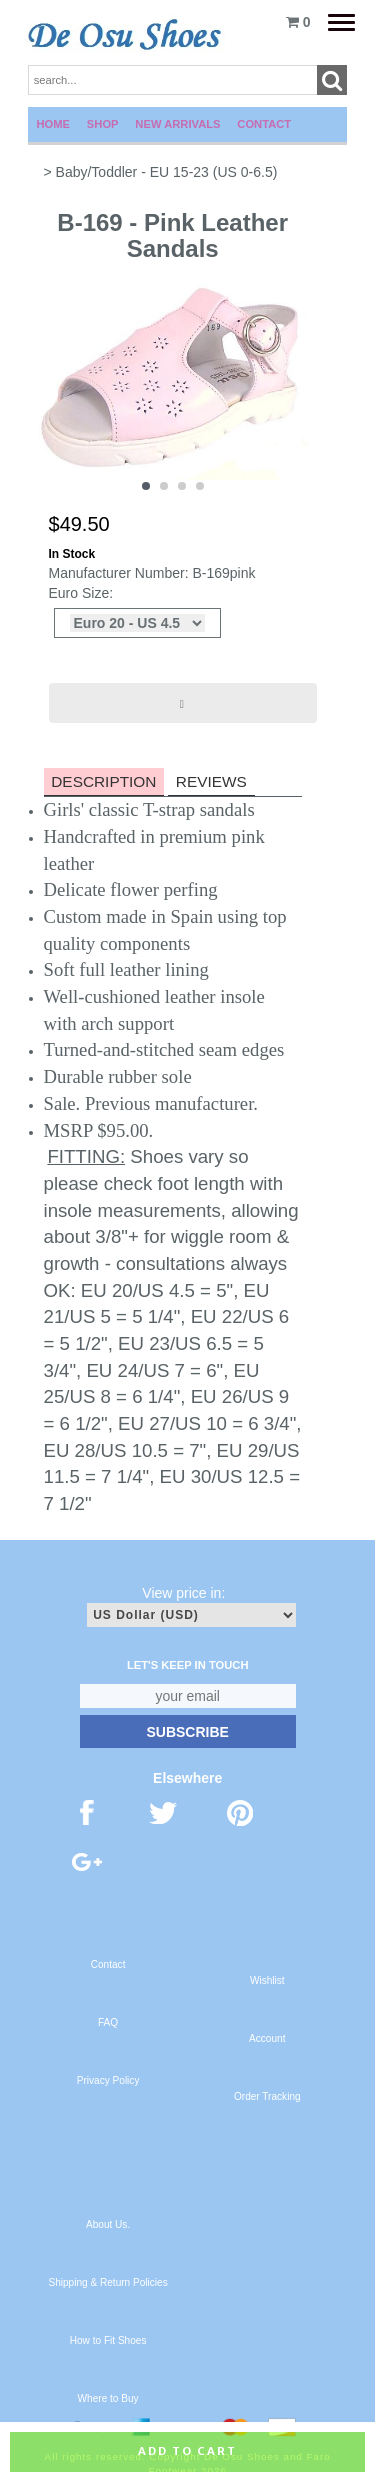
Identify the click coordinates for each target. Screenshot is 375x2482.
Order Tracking (267, 2096)
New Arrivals (177, 124)
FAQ (108, 2022)
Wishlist (267, 1980)
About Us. (108, 2224)
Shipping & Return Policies (107, 2282)
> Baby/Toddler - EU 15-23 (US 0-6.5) (161, 172)
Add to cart (187, 2451)
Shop (103, 124)
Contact (264, 124)
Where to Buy (108, 2398)
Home (54, 124)
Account (267, 2038)
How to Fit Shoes (108, 2340)
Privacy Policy (108, 2080)
